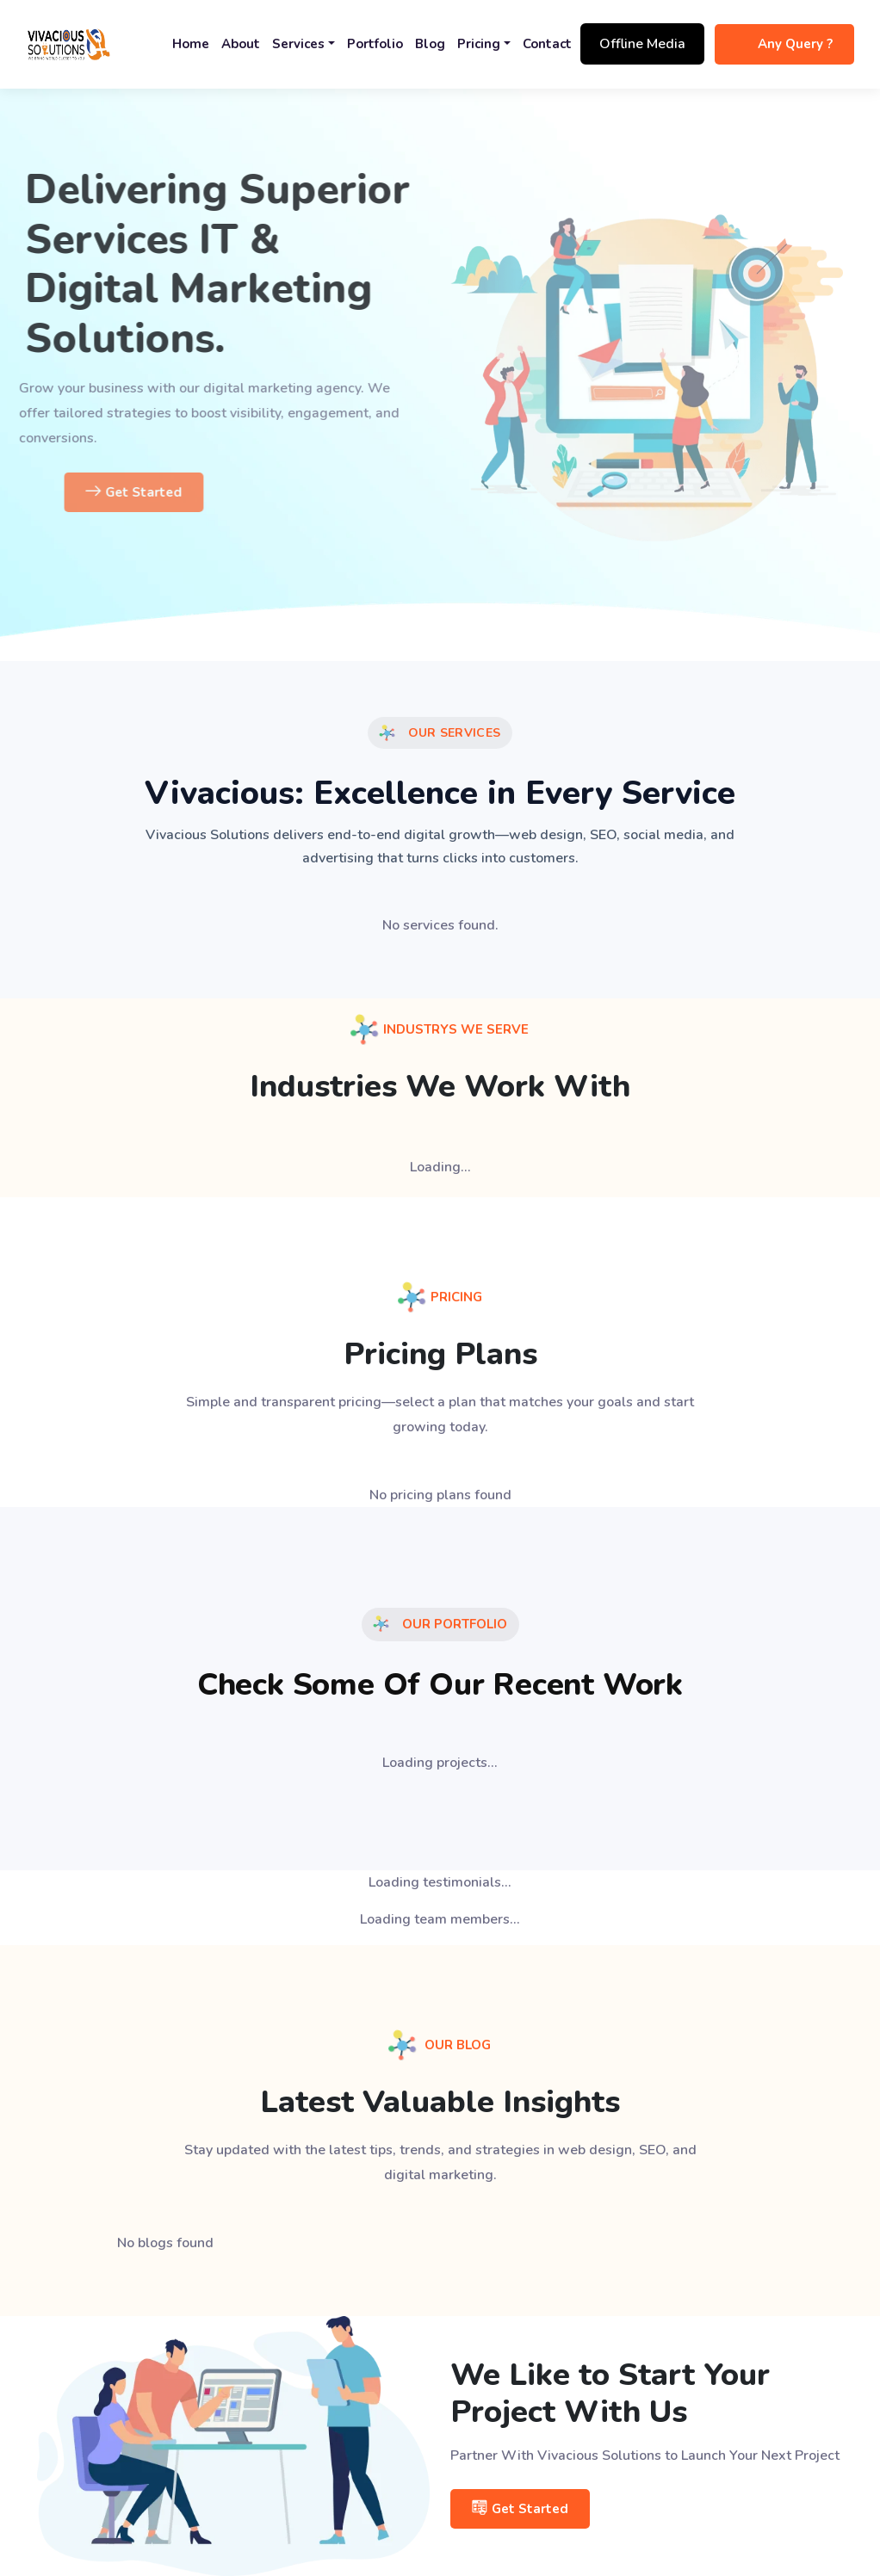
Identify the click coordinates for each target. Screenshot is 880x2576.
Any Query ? (795, 44)
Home (190, 44)
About (240, 44)
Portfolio (375, 44)
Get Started (180, 492)
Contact (547, 44)
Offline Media (642, 43)
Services (298, 44)
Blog (430, 44)
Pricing (478, 44)
